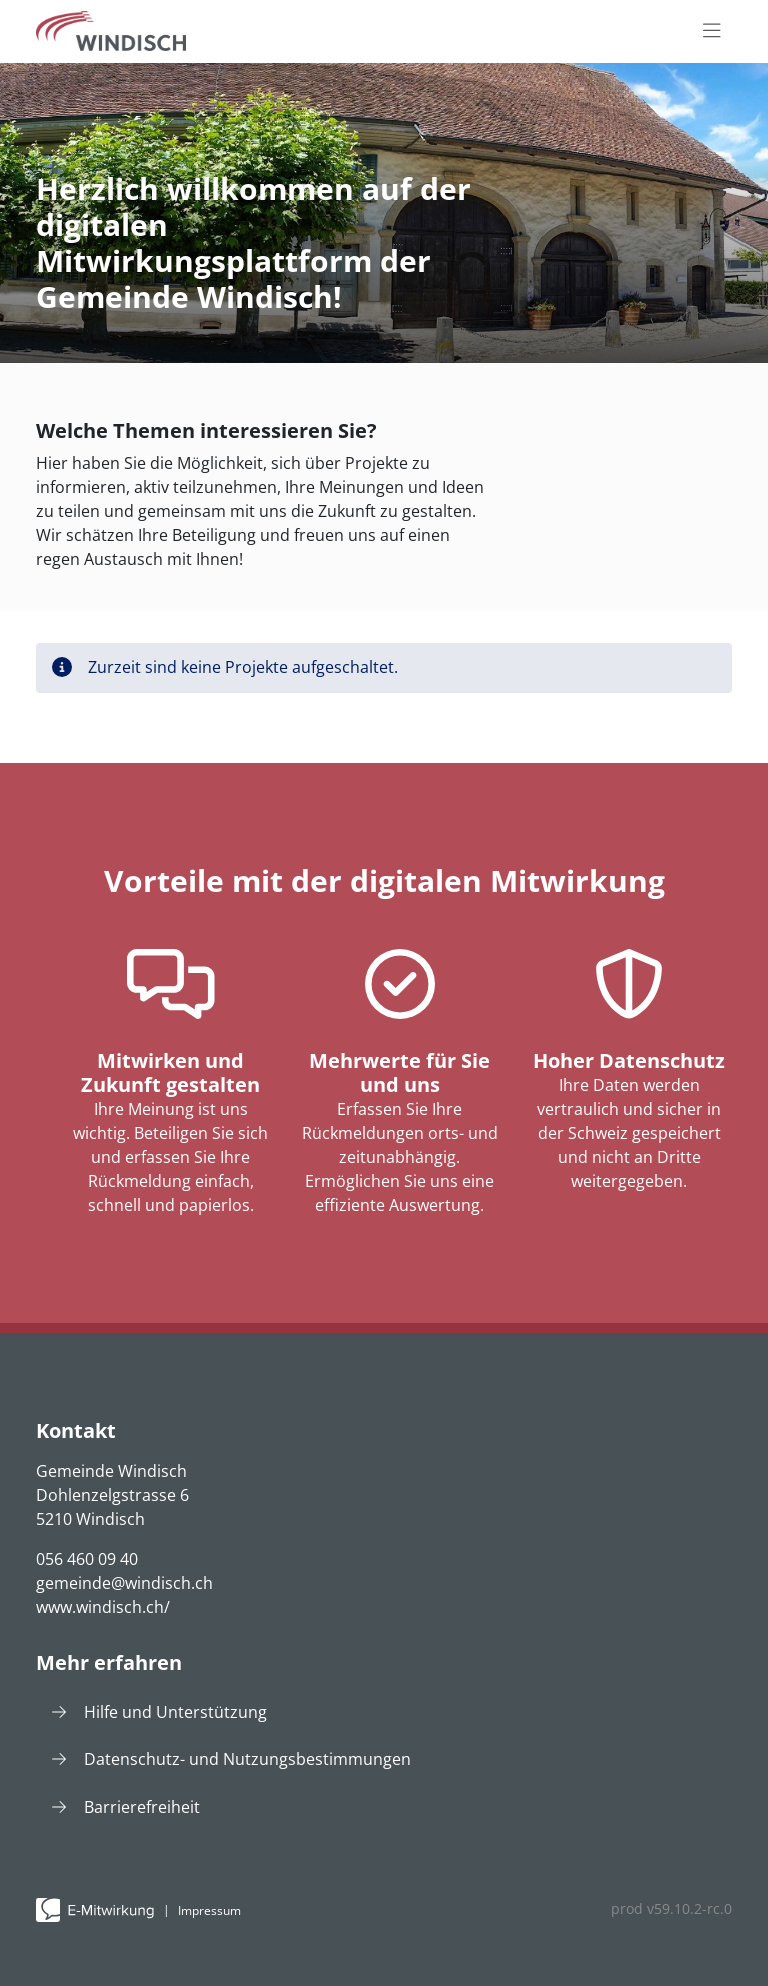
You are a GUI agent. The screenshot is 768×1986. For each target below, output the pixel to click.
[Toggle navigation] (712, 31)
